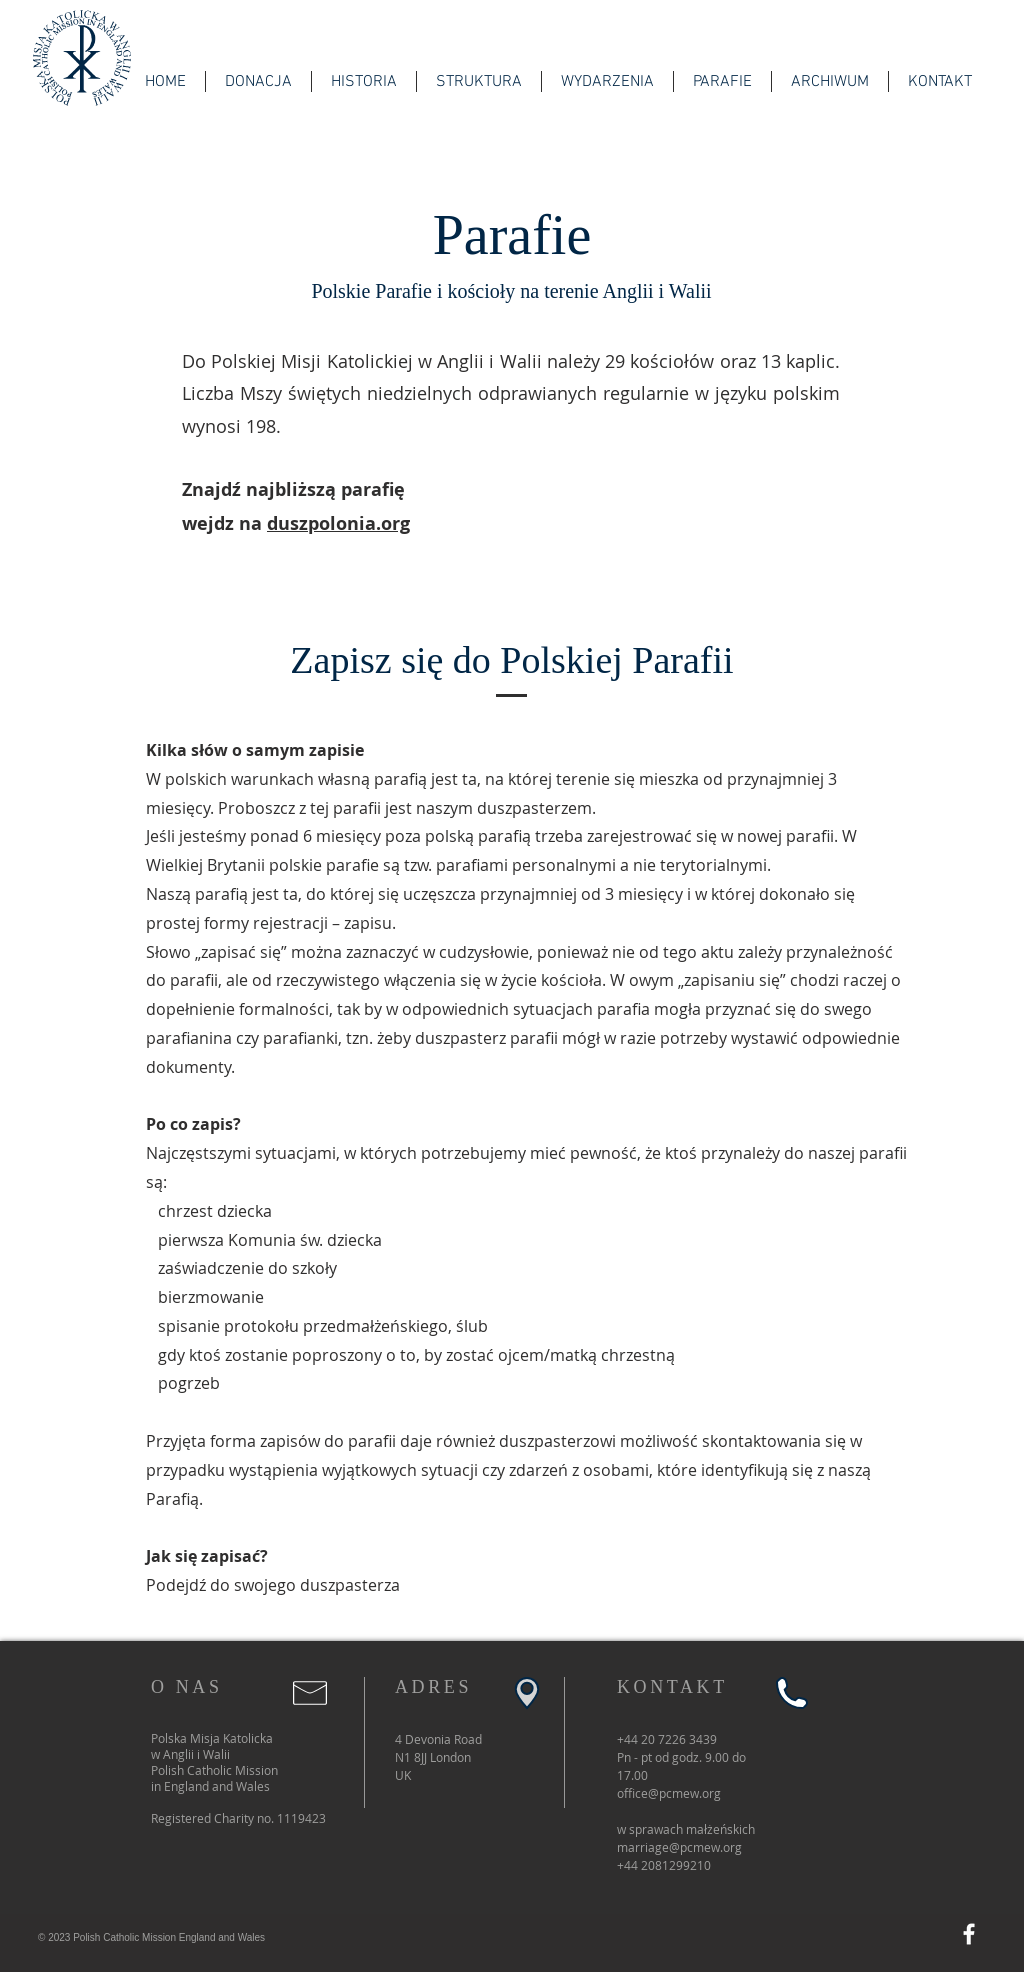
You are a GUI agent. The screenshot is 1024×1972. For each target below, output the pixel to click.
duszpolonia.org (338, 523)
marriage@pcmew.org (679, 1847)
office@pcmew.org (669, 1793)
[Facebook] (969, 1934)
